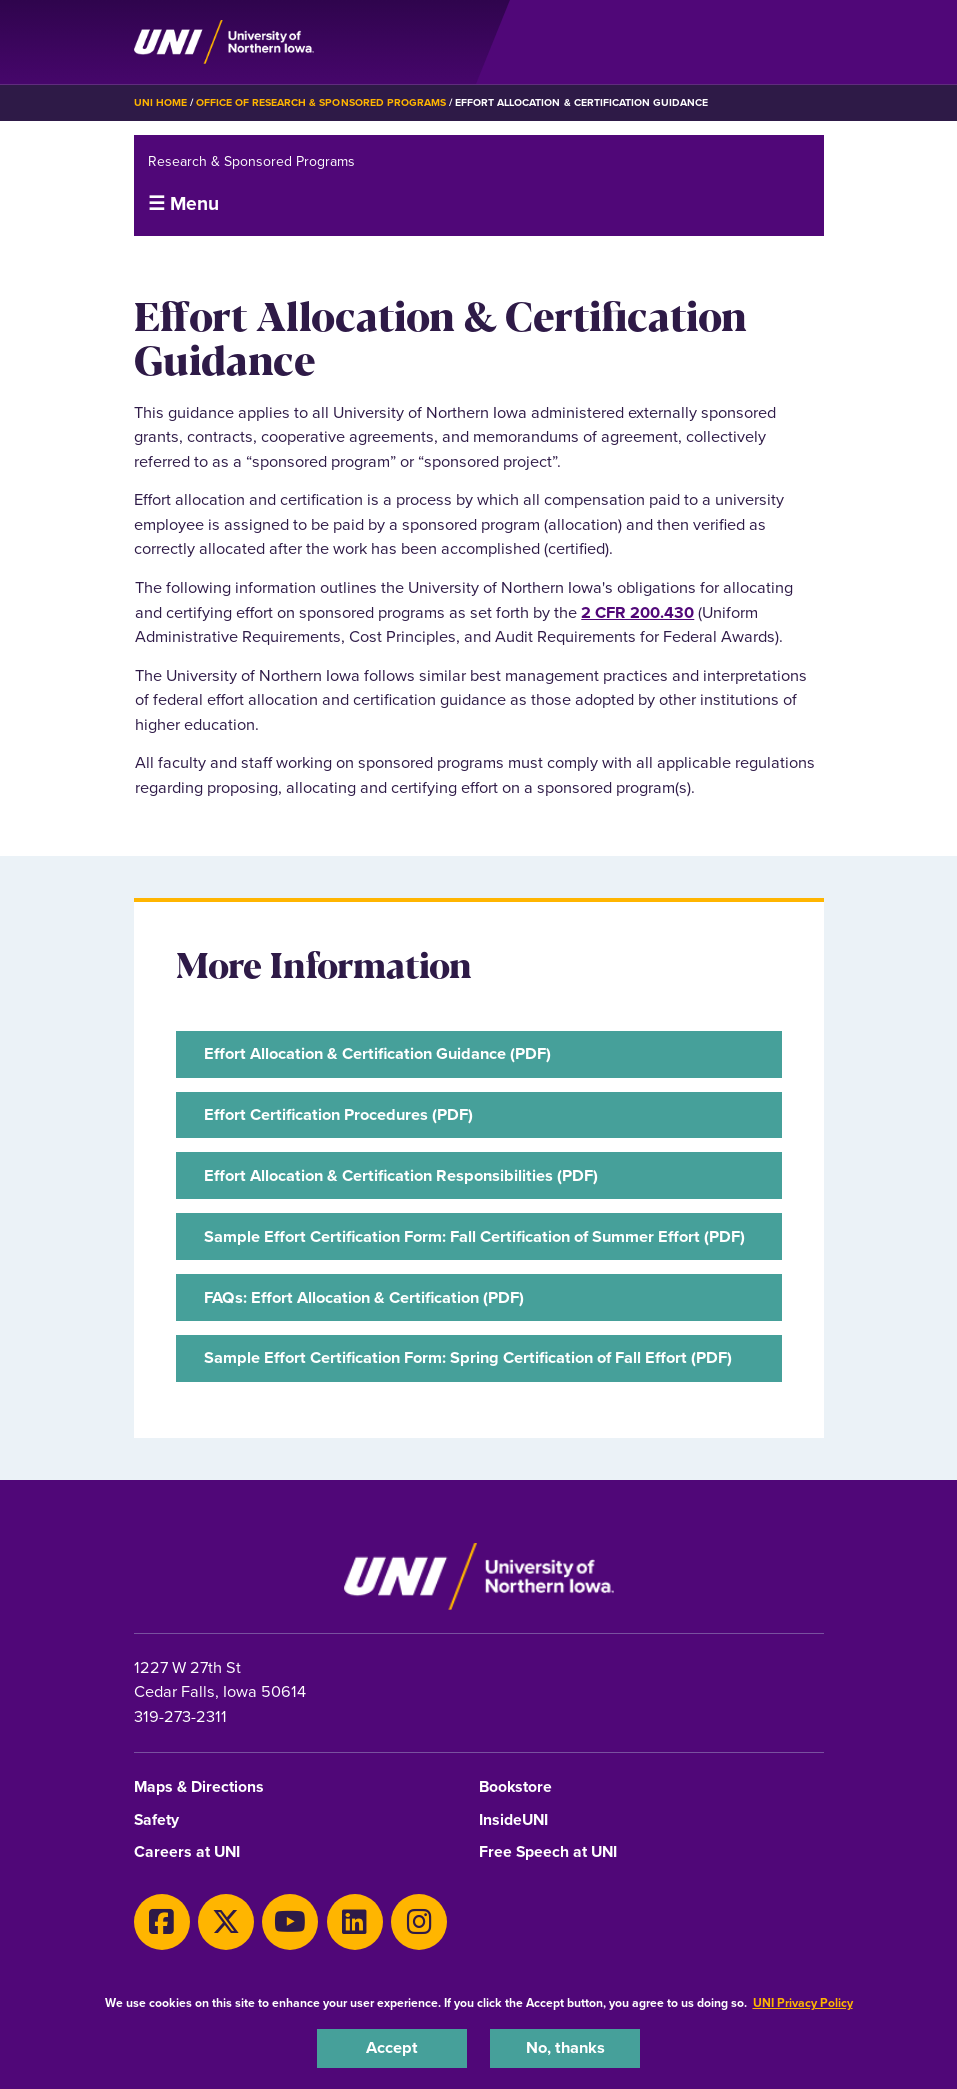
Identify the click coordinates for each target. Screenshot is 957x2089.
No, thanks (565, 2047)
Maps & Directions (199, 1787)
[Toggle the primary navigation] (808, 42)
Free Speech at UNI (548, 1852)
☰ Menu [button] (183, 203)
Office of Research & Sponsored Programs (321, 102)
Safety (156, 1820)
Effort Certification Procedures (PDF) (338, 1114)
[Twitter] (226, 1922)
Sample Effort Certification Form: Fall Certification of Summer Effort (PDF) (474, 1236)
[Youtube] (290, 1922)
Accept (392, 2047)
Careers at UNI (187, 1852)
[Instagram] (419, 1922)
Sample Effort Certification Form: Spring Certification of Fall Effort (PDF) (468, 1357)
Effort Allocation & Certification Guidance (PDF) (377, 1053)
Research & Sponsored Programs (251, 161)
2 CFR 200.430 (637, 612)
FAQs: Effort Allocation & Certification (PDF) (364, 1297)
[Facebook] (162, 1922)
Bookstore (515, 1787)
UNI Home (160, 102)
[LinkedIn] (355, 1922)
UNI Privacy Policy (803, 2003)
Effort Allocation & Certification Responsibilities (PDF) (401, 1175)
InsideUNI (513, 1820)
